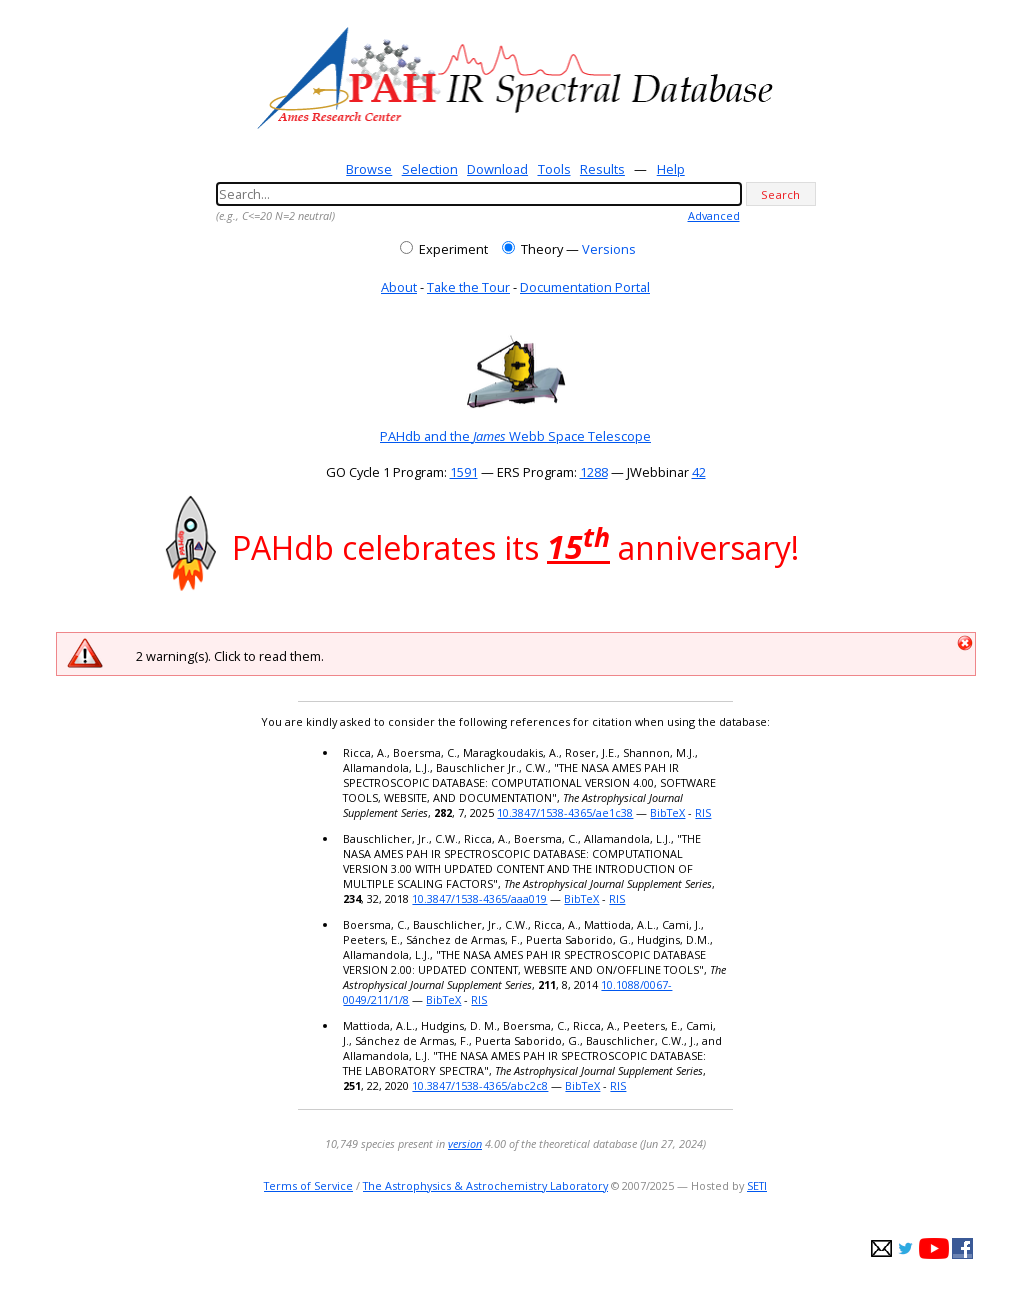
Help (671, 169)
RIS (703, 812)
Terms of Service (308, 1185)
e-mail (881, 1248)
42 (699, 472)
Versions (609, 249)
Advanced (714, 215)
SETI (757, 1185)
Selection (430, 169)
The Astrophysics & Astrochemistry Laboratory (485, 1185)
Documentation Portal (585, 287)
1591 (464, 472)
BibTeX (667, 812)
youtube (934, 1248)
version (465, 1143)
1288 (594, 472)
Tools (554, 169)
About (399, 287)
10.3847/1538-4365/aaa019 (479, 898)
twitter (905, 1248)
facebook (962, 1248)
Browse (369, 169)
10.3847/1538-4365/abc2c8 (480, 1085)
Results (602, 169)
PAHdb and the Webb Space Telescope (515, 436)
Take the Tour (468, 287)
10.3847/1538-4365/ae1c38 (565, 812)
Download (497, 169)
